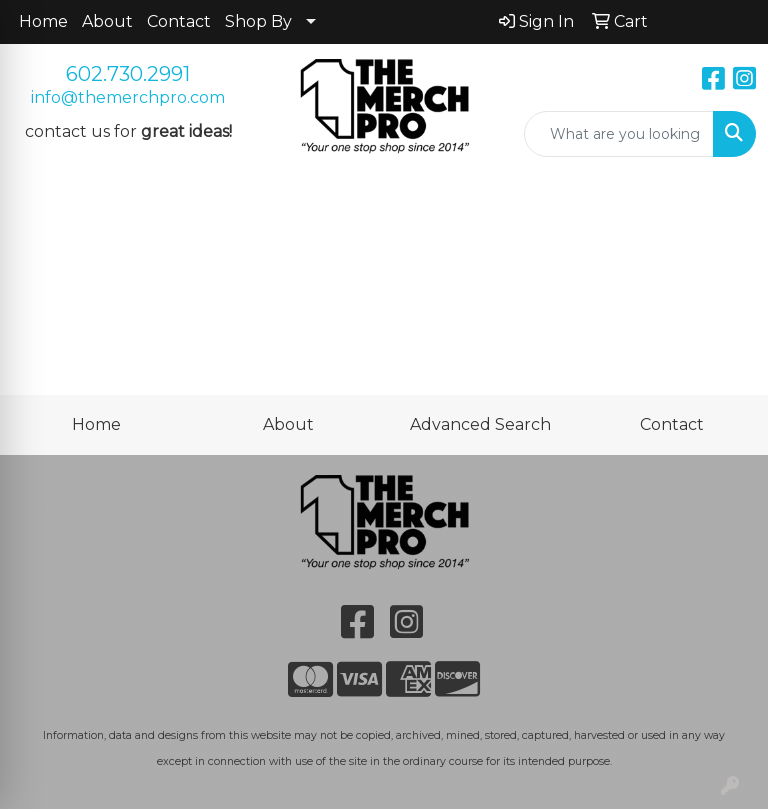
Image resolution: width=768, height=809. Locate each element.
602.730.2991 (128, 74)
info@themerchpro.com (128, 97)
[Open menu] (728, 208)
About (107, 21)
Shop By (258, 21)
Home (43, 21)
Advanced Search (480, 424)
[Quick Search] (619, 134)
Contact (179, 21)
